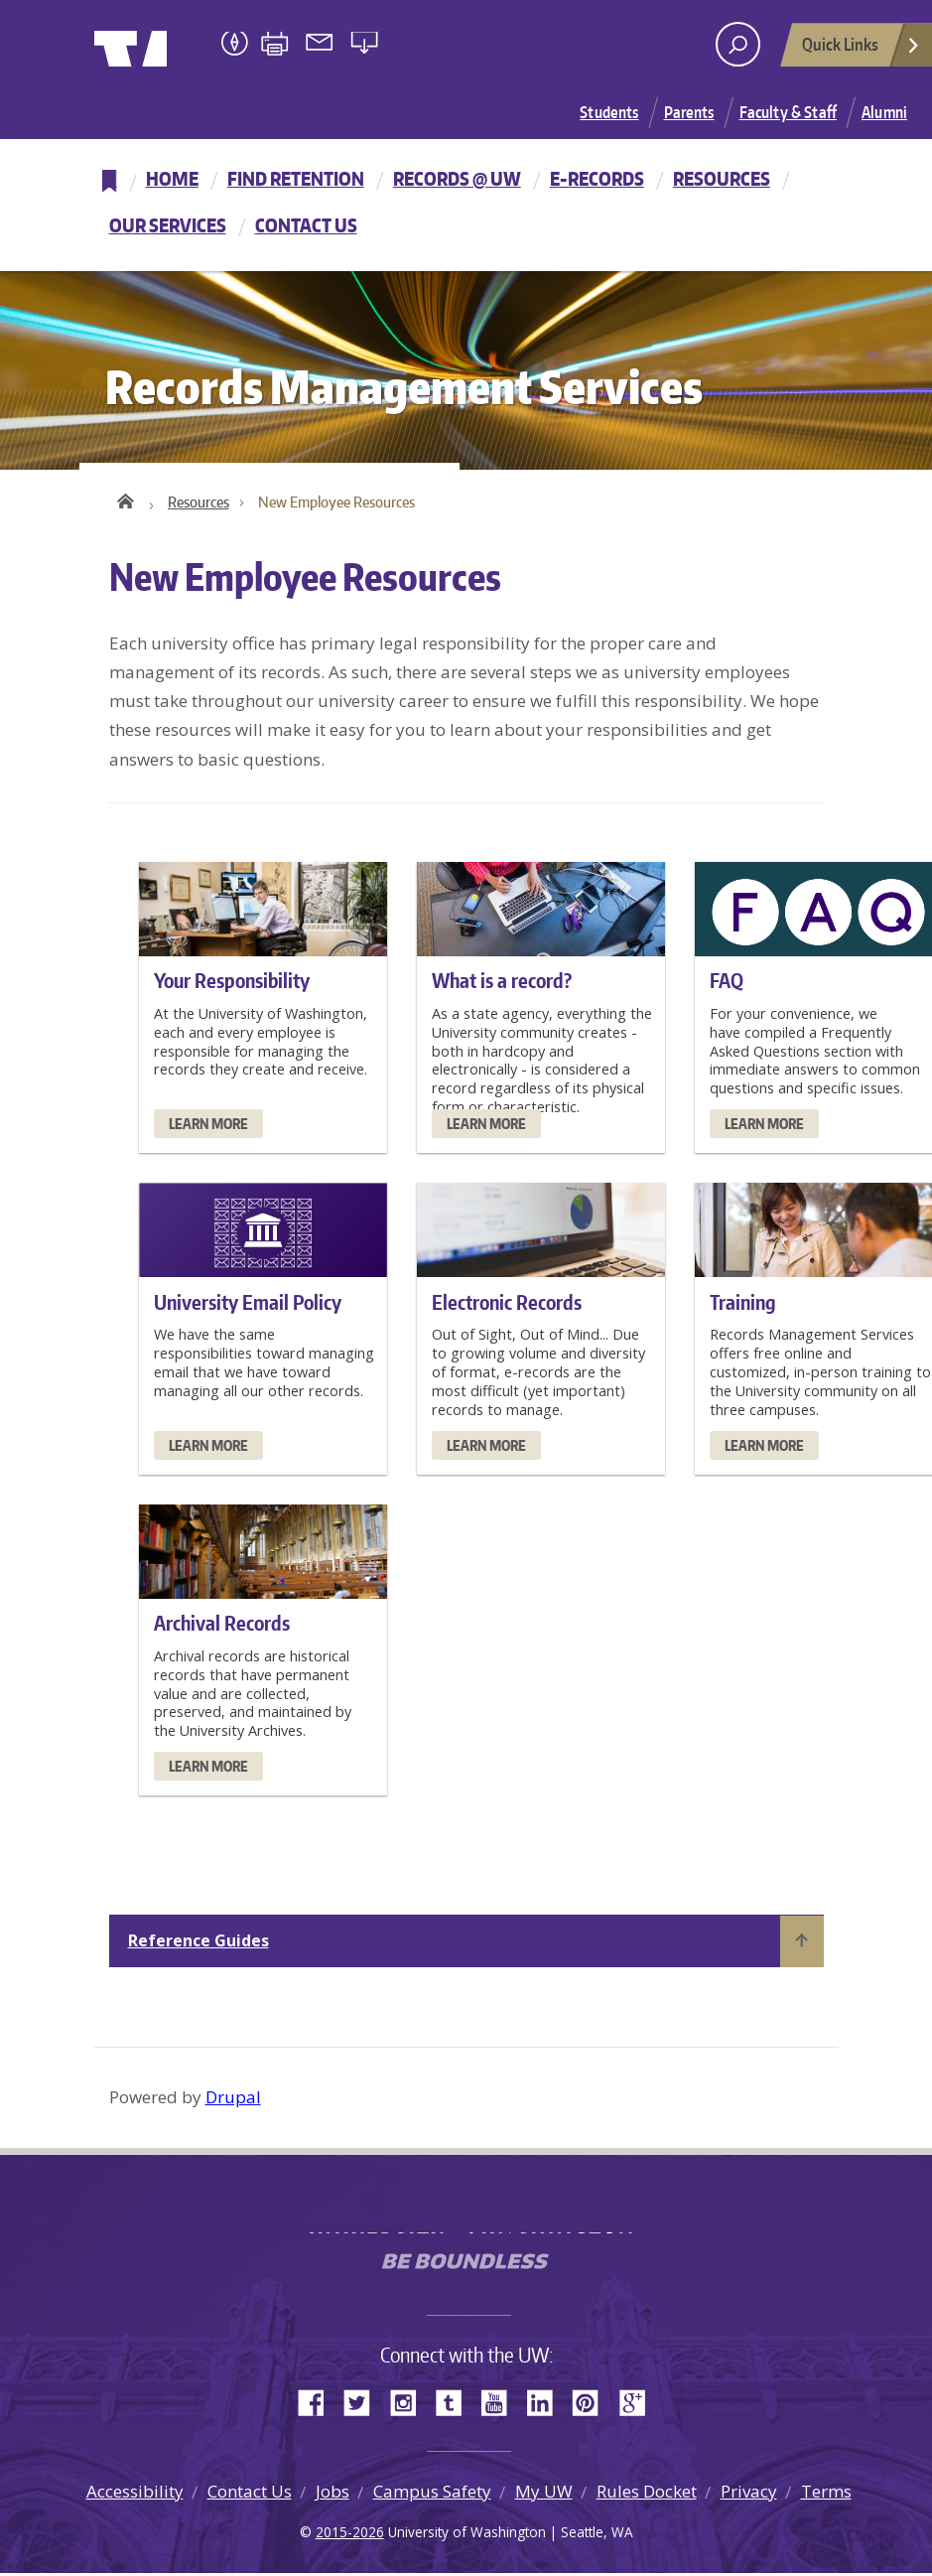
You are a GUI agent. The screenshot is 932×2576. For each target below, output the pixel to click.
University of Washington (175, 44)
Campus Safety (432, 2494)
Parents (689, 112)
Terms (826, 2494)
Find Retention (295, 178)
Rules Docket (647, 2494)
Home (172, 178)
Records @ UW (457, 178)
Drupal (233, 2099)
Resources (721, 178)
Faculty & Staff (788, 112)
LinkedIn (547, 2403)
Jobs (332, 2494)
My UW (544, 2494)
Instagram (410, 2403)
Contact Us (306, 225)
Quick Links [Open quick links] (861, 50)
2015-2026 (350, 2534)
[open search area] (738, 44)
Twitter (364, 2403)
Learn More (208, 1126)
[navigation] (466, 205)
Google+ (638, 2403)
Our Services (167, 225)
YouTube (501, 2403)
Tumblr (455, 2403)
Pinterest (592, 2403)
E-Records (597, 178)
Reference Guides (198, 1943)
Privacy (749, 2494)
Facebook (318, 2403)
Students (609, 112)
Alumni (884, 112)
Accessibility (135, 2494)
